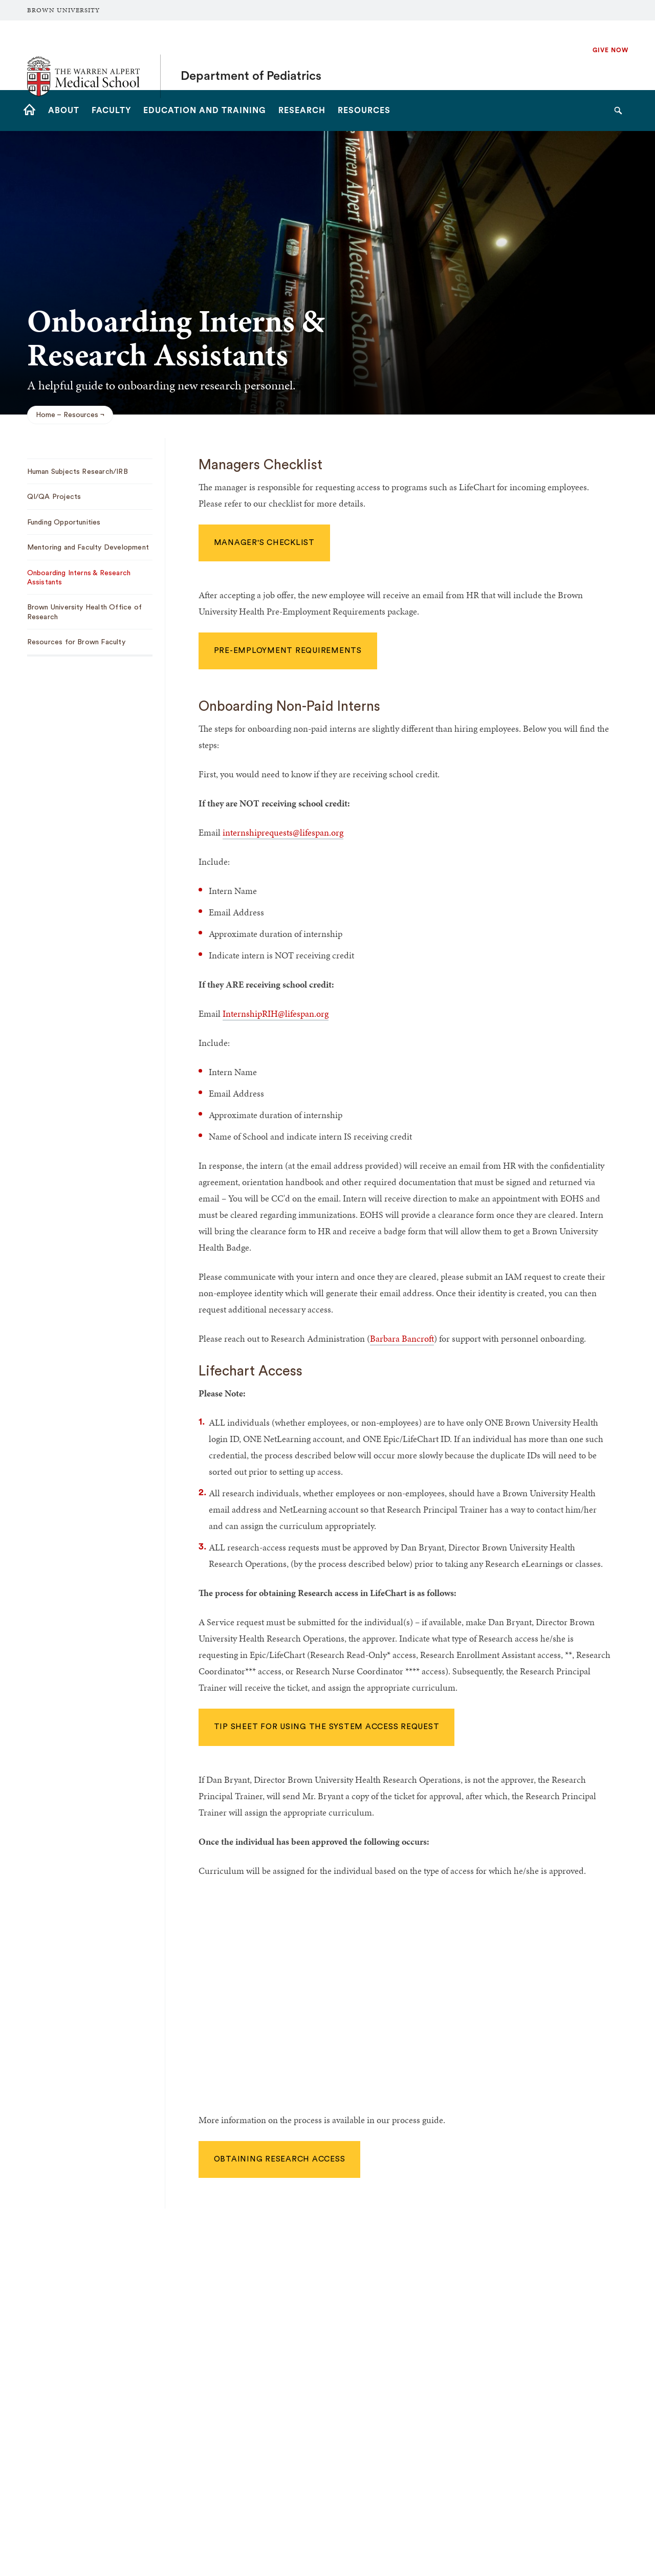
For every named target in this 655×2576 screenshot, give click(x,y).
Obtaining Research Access (279, 2159)
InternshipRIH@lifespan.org (276, 1013)
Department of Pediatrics (251, 55)
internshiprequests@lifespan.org (283, 832)
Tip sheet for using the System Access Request (327, 1727)
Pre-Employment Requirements (288, 650)
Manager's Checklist (264, 543)
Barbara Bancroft (402, 1338)
